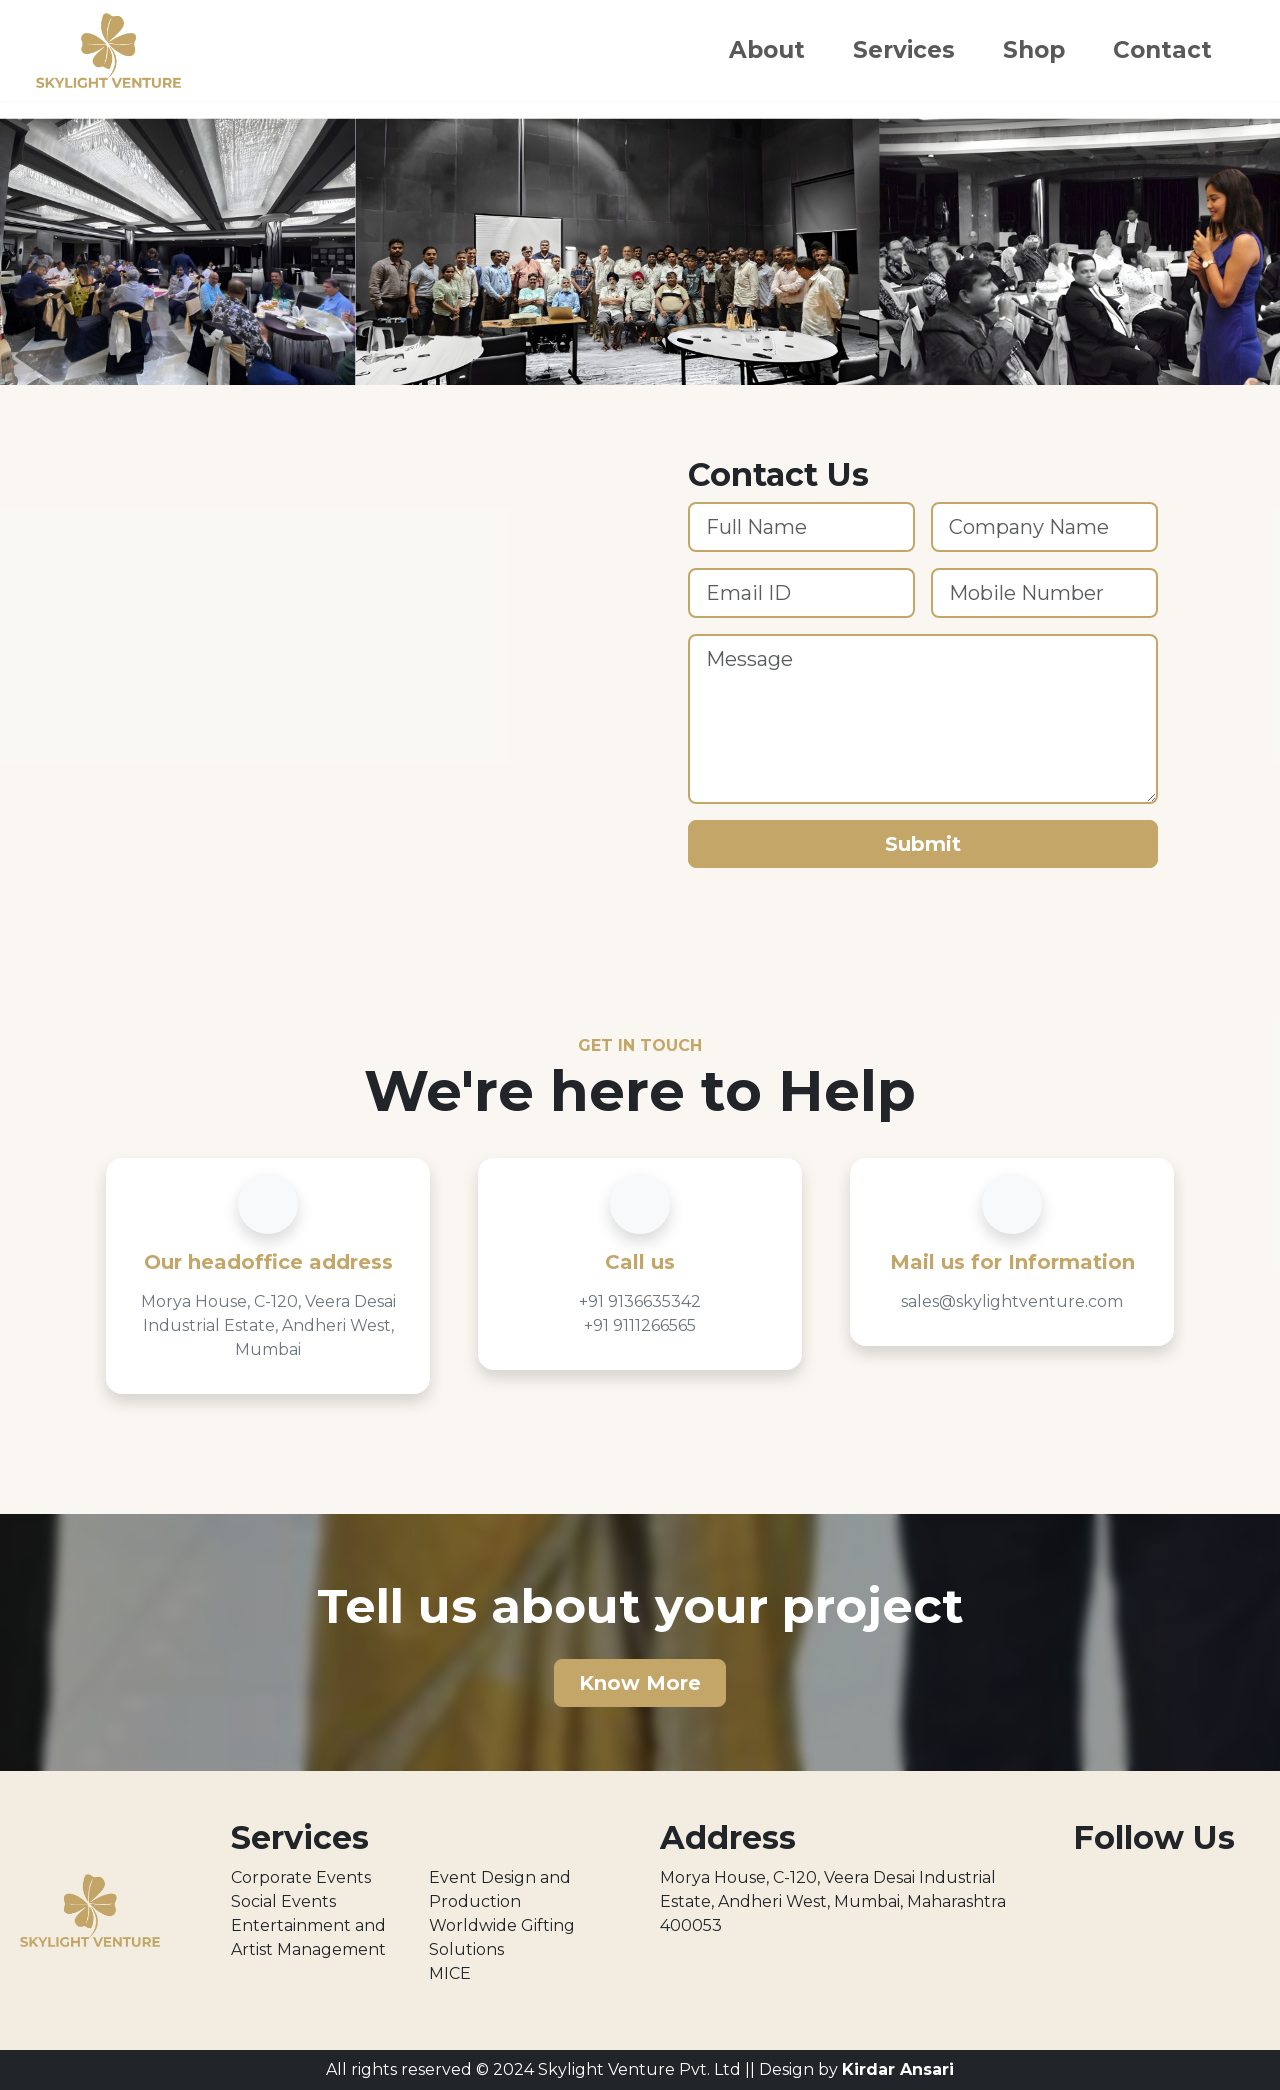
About (767, 50)
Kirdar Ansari (898, 2069)
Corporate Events (301, 1877)
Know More (640, 1683)
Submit (923, 844)
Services (904, 50)
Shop (1034, 50)
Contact (1162, 50)
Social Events (283, 1901)
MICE (450, 1973)
